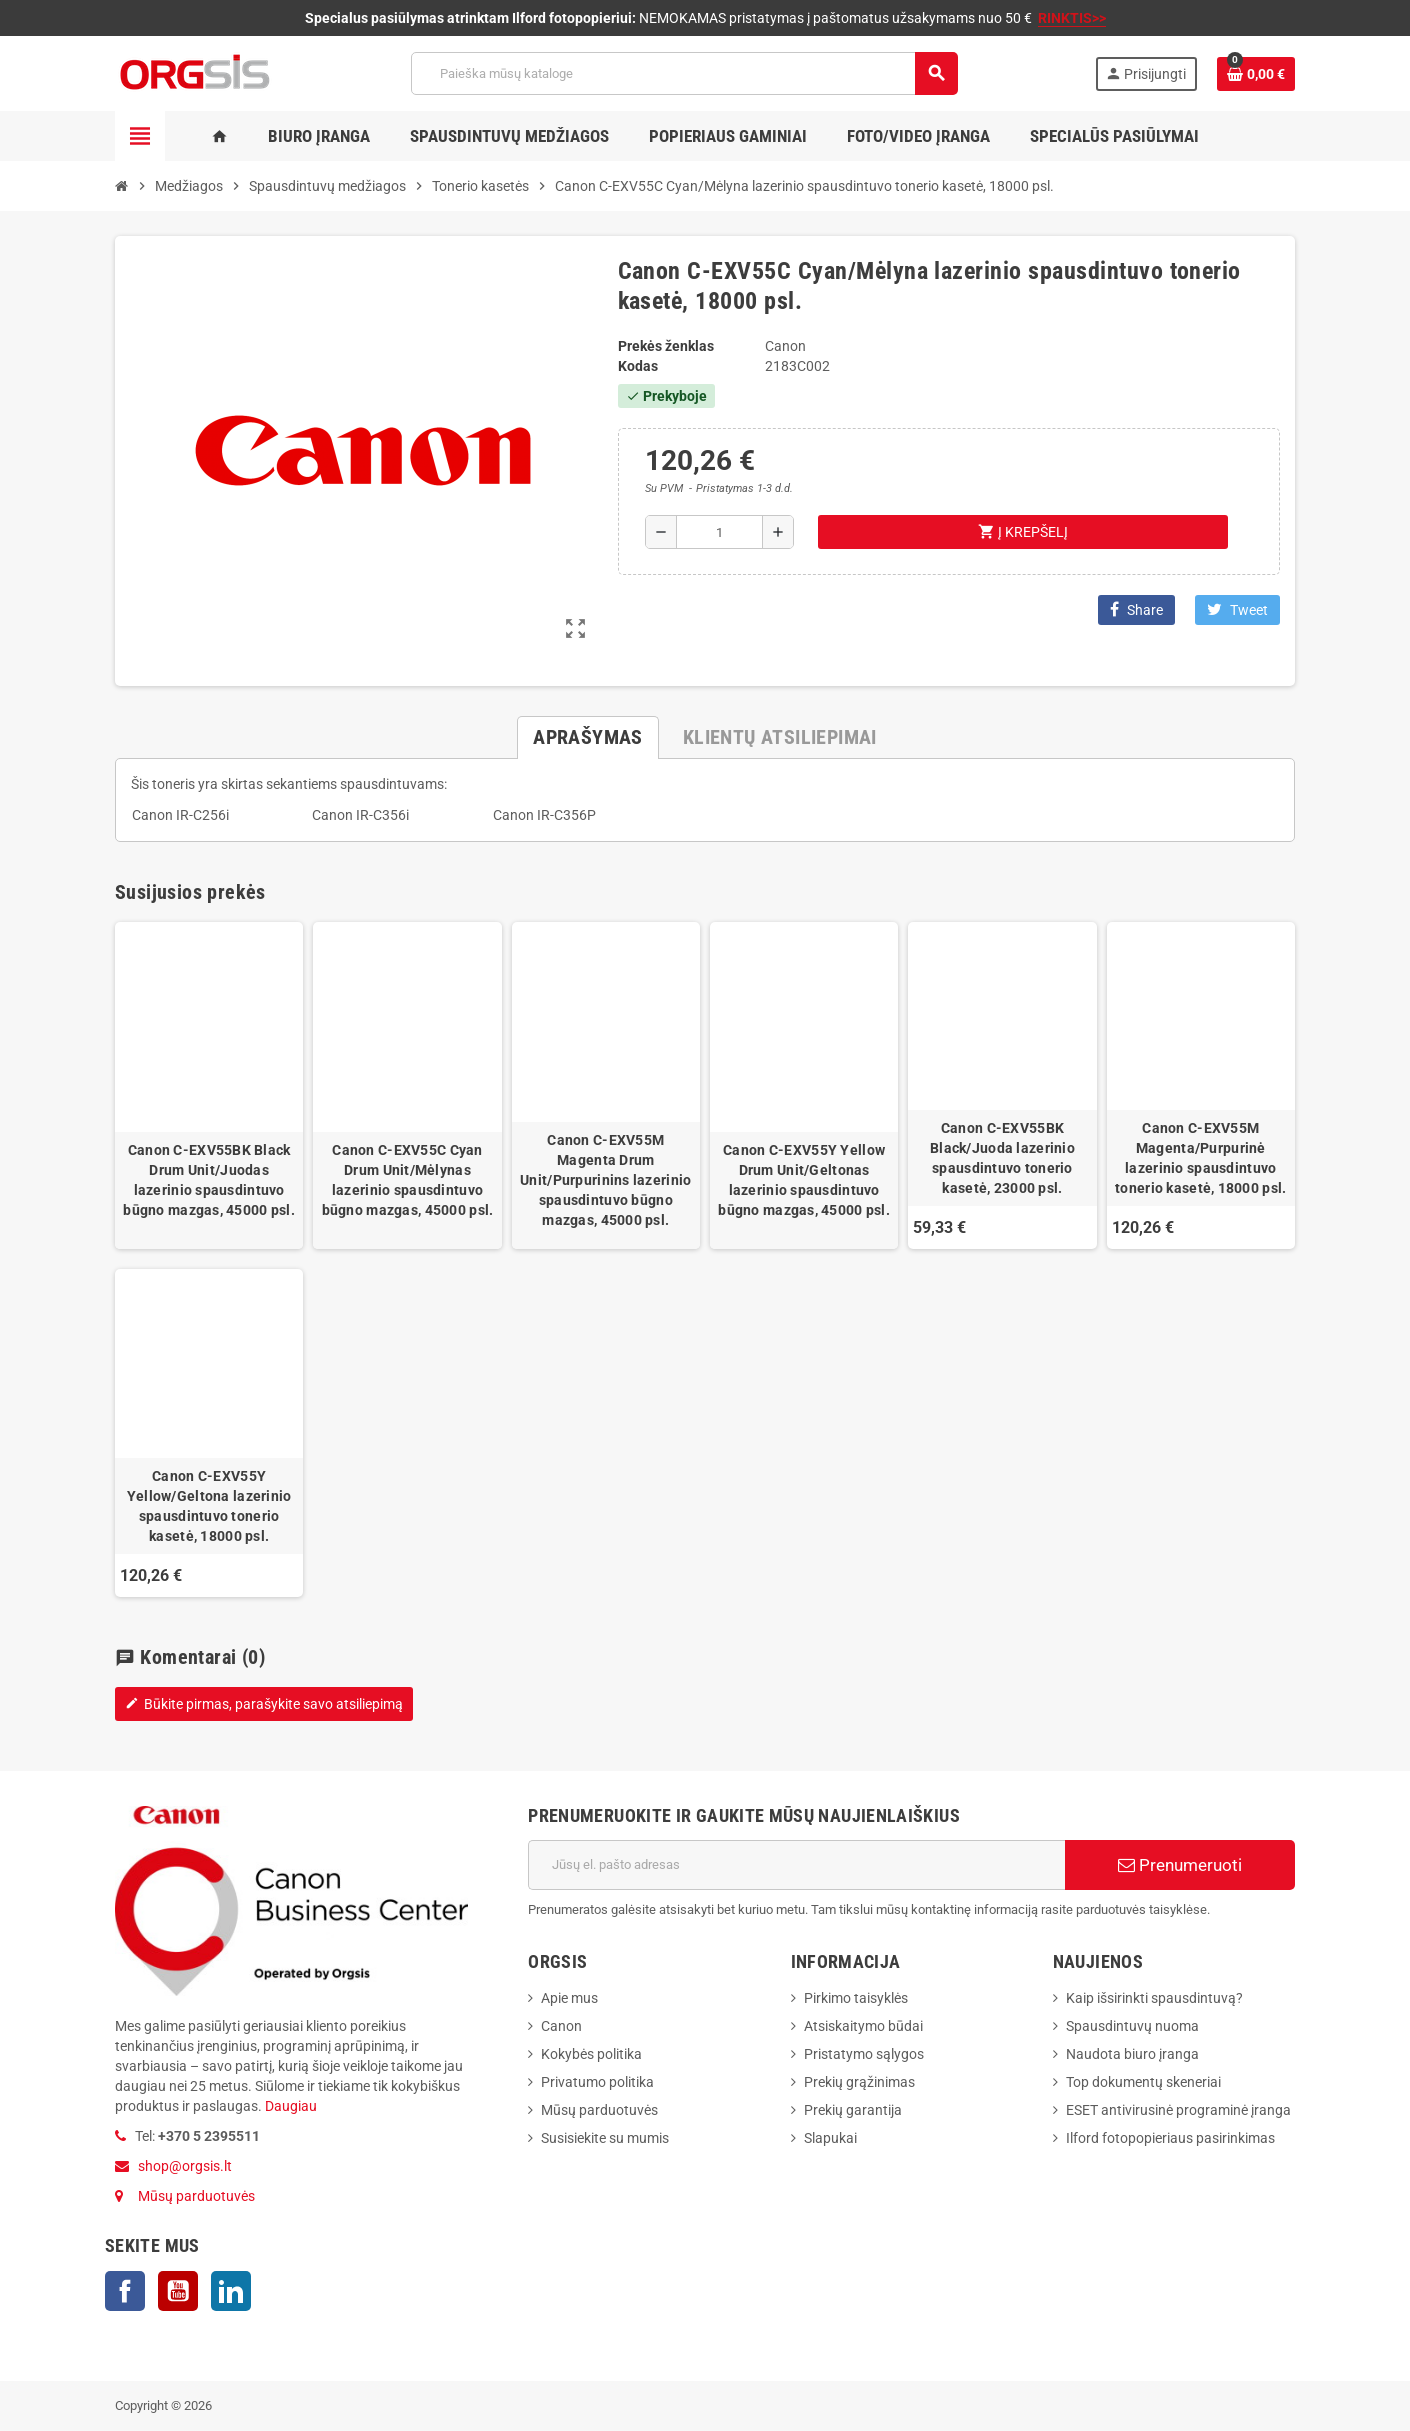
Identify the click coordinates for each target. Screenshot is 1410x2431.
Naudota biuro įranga (1132, 2054)
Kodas (638, 366)
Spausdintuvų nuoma (1132, 2026)
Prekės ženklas (666, 346)
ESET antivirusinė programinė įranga (1178, 2110)
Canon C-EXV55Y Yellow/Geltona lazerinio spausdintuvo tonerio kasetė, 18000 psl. (209, 1506)
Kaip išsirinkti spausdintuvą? (1154, 1998)
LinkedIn (231, 2291)
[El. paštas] (796, 1865)
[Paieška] (684, 73)
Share (1136, 609)
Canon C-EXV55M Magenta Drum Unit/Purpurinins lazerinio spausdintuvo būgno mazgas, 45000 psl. (605, 1180)
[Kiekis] (719, 532)
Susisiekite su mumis (605, 2138)
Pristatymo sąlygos (864, 2054)
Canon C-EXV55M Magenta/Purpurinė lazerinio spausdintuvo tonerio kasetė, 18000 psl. (1200, 1158)
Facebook (125, 2291)
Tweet (1237, 609)
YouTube (178, 2291)
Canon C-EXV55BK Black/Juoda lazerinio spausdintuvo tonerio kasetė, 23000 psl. (1002, 1158)
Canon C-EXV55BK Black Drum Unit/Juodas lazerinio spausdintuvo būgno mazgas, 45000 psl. (209, 1180)
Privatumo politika (597, 2082)
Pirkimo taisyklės (856, 1998)
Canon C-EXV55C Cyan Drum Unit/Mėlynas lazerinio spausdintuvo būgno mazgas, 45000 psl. (408, 1180)
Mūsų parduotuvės (196, 2196)
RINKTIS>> (1072, 18)
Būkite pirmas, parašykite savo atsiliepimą (264, 1704)
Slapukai (830, 2138)
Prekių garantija (853, 2110)
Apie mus (569, 1998)
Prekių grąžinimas (859, 2082)
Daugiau (289, 2106)
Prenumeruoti (1180, 1865)
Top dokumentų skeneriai (1143, 2082)
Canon (561, 2026)
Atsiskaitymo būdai (863, 2026)
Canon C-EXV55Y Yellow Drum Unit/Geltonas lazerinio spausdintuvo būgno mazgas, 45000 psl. (804, 1180)
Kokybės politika (591, 2054)
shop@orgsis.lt (185, 2166)
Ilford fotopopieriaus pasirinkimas (1170, 2138)
